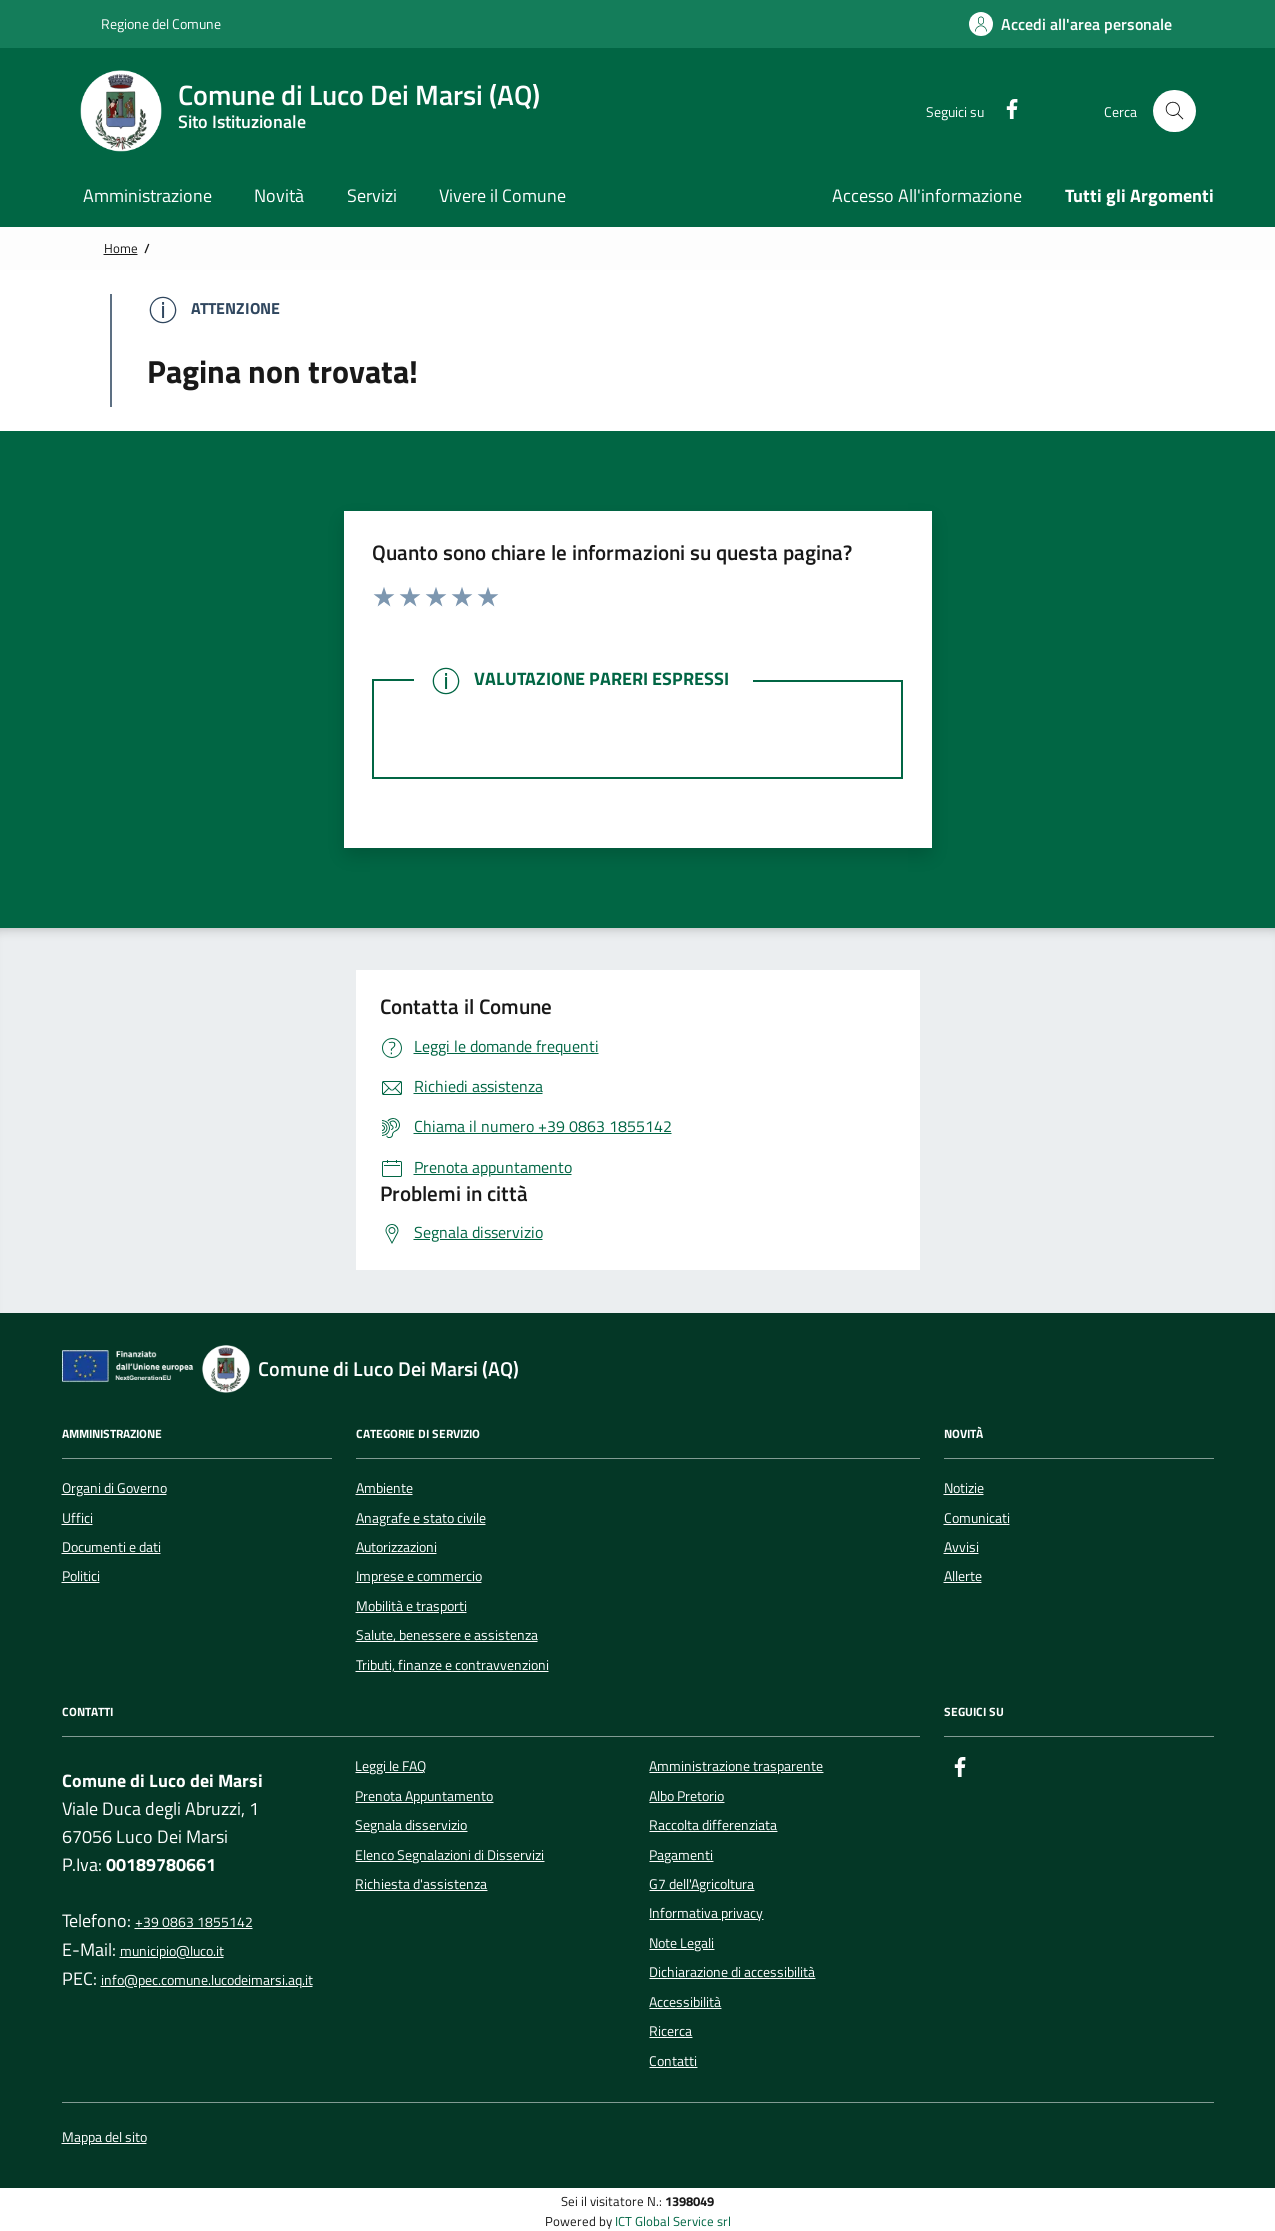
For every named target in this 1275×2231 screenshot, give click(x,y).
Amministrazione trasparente (736, 1766)
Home (121, 248)
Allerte (963, 1576)
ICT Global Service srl (673, 2221)
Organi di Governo (114, 1488)
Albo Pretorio (686, 1796)
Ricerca (670, 2031)
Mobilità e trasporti (411, 1606)
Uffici (77, 1518)
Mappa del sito (104, 2137)
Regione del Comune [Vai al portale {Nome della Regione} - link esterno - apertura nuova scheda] (150, 24)
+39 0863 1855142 (194, 1922)
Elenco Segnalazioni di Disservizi (449, 1855)
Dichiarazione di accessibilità (732, 1972)
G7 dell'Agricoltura (701, 1884)
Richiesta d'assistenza (421, 1884)
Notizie (964, 1488)
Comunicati (977, 1518)
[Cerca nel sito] (1174, 111)
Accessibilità (685, 2002)
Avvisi (961, 1547)
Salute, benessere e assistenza (447, 1635)
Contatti (673, 2061)
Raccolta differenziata (713, 1825)
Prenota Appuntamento (424, 1796)
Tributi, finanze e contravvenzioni (452, 1665)
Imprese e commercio (419, 1576)
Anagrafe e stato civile (421, 1518)
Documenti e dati (111, 1547)
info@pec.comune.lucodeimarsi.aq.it (207, 1980)
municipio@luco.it (172, 1951)
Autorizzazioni (396, 1547)
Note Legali (681, 1943)
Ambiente (384, 1488)
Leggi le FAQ (390, 1766)
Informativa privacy (706, 1913)
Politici (81, 1576)
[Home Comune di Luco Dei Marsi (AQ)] (322, 111)
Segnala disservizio (411, 1825)
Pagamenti (681, 1855)
